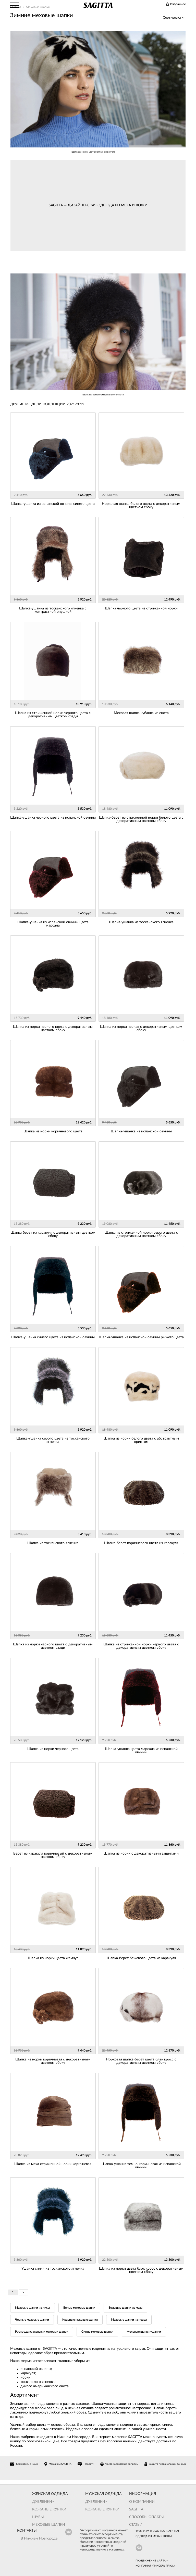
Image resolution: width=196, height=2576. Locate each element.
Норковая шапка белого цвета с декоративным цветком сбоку (141, 505)
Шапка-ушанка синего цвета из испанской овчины (53, 1337)
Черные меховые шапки (32, 2319)
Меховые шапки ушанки (144, 2331)
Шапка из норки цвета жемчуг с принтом (93, 152)
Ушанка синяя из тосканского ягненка (52, 2268)
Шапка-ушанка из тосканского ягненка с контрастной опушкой (53, 610)
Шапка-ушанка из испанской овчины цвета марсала (53, 924)
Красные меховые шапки (80, 2319)
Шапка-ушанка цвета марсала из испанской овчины (141, 1750)
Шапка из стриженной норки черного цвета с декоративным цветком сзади (53, 714)
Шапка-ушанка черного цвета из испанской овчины (53, 817)
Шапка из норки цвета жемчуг (53, 1958)
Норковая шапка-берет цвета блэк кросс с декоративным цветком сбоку (141, 2061)
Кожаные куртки (49, 2509)
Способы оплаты (146, 2517)
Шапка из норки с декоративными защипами (141, 1853)
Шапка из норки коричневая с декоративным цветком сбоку (52, 2061)
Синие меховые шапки (97, 2331)
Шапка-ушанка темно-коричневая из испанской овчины (141, 2165)
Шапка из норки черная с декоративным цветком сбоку (141, 1028)
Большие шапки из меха (125, 2307)
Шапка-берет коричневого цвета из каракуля (141, 1543)
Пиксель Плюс (163, 2565)
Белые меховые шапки (79, 2307)
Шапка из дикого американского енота (103, 395)
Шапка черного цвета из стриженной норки (141, 608)
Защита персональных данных (167, 2464)
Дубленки (42, 2501)
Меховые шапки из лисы (32, 2307)
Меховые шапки (48, 2524)
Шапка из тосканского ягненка (52, 1543)
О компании (142, 2501)
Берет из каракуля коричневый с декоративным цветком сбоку (52, 1855)
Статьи (135, 2524)
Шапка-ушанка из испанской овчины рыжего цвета (141, 1337)
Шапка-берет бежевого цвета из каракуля (141, 1958)
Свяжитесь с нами (27, 2464)
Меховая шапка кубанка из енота (141, 713)
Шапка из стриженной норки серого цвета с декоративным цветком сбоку (141, 1234)
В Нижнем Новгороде (39, 2538)
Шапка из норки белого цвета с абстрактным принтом (141, 1440)
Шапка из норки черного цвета (53, 1749)
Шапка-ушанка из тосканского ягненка (141, 922)
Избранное (178, 4)
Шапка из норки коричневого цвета (52, 1131)
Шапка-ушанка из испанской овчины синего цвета (53, 504)
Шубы (38, 2517)
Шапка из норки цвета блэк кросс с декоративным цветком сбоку (141, 2270)
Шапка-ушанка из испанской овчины (141, 1131)
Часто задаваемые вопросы (121, 2464)
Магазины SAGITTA (60, 2464)
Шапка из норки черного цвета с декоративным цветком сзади (53, 1646)
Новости (89, 2464)
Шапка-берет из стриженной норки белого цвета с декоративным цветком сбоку (141, 819)
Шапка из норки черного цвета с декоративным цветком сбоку (53, 1028)
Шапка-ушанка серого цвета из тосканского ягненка (53, 1440)
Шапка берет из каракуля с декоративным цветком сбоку (52, 1234)
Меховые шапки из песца (129, 2319)
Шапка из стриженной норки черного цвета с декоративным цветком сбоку (141, 1646)
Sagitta (136, 2509)
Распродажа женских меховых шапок (41, 2331)
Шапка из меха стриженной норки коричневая (52, 2164)
